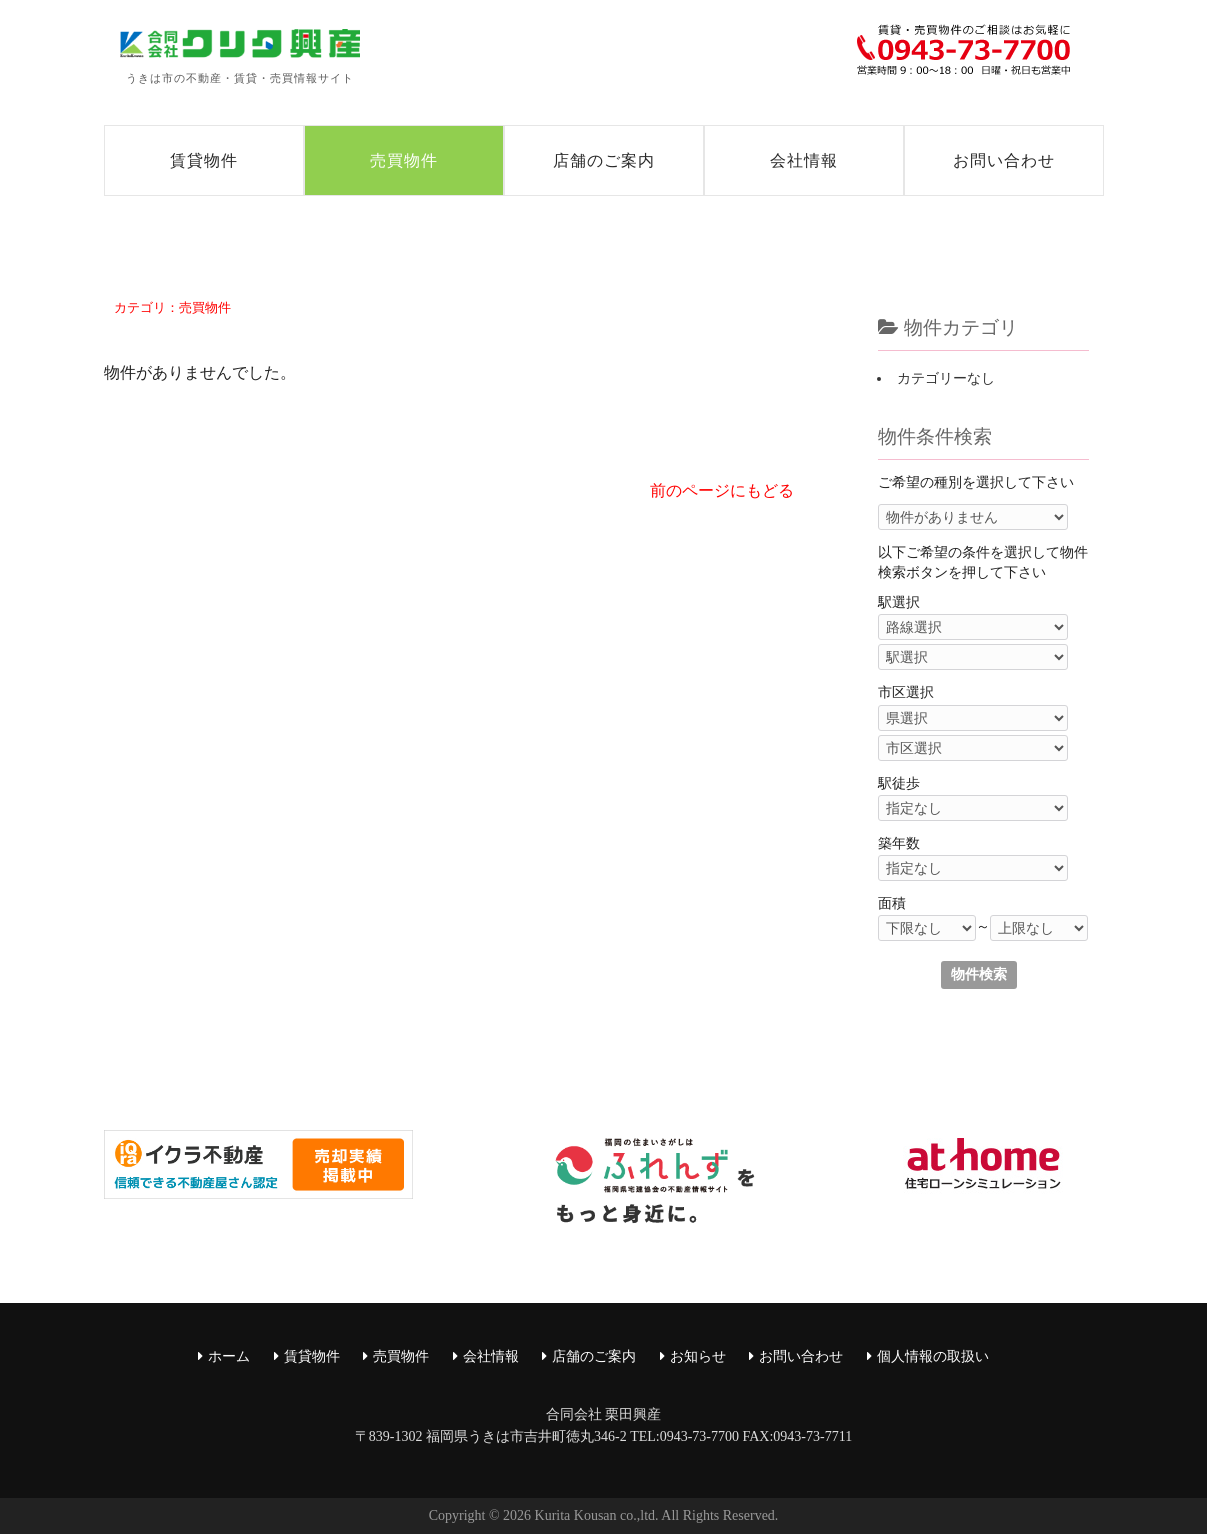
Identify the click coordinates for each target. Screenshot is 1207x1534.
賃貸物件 (204, 160)
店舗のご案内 (604, 160)
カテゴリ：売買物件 (172, 307)
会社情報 (804, 160)
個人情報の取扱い (933, 1356)
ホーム (229, 1356)
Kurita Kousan (576, 1515)
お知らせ (698, 1356)
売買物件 (404, 160)
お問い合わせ (1004, 160)
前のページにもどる (722, 490)
